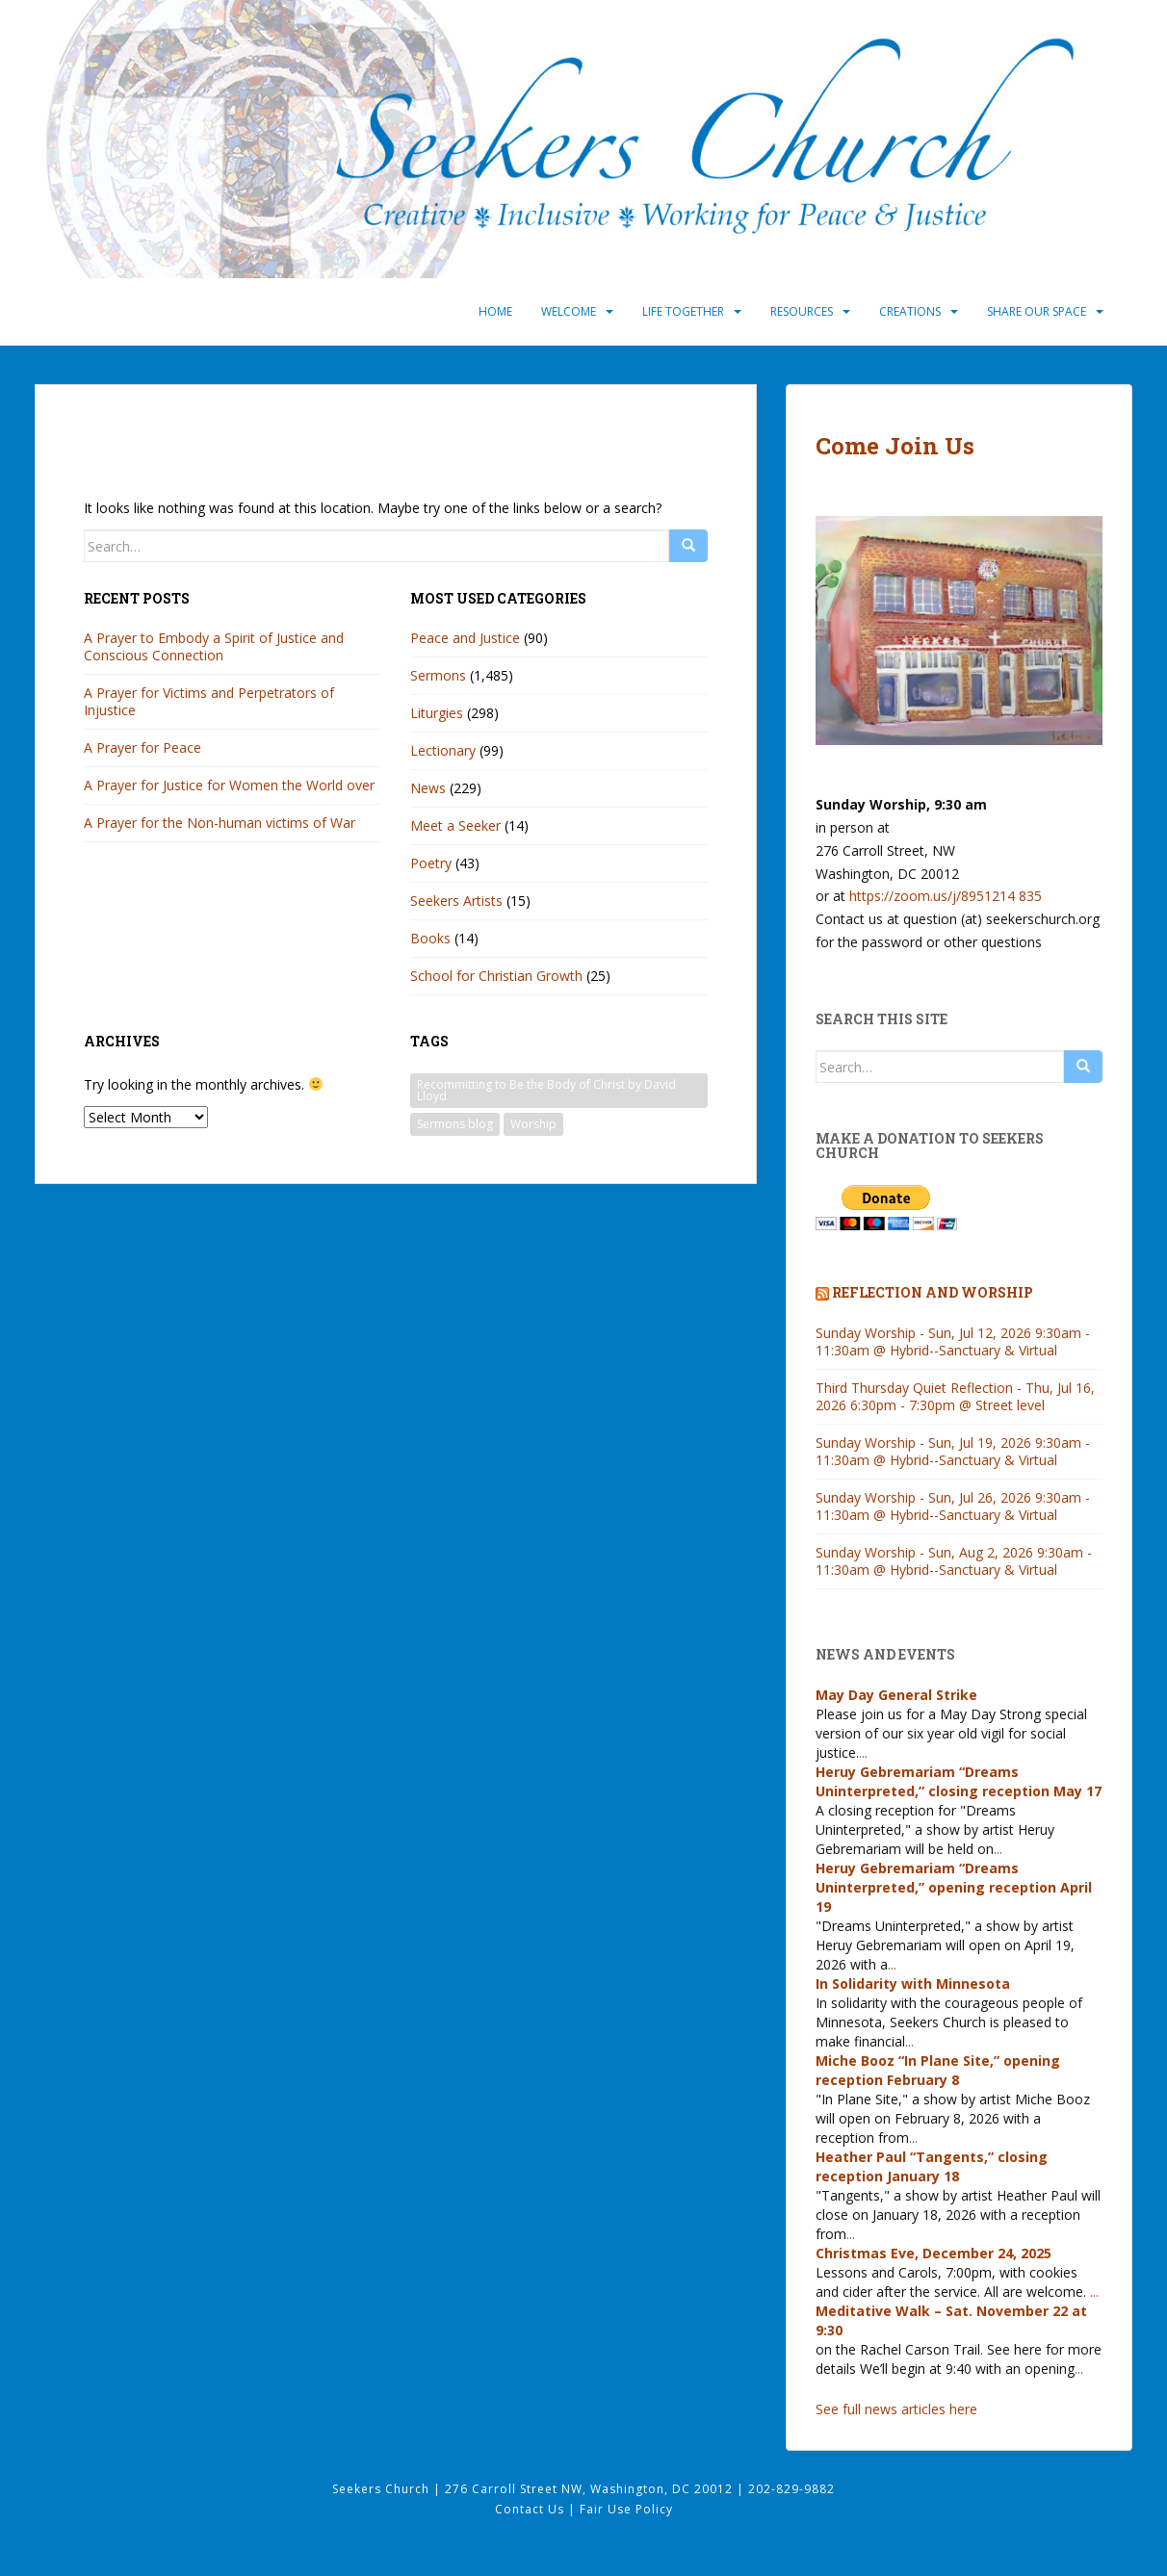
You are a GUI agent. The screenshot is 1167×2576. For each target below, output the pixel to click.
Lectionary (443, 750)
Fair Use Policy (626, 2509)
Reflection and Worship (932, 1292)
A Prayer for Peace (142, 747)
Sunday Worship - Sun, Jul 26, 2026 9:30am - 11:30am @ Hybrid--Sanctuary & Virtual (953, 1506)
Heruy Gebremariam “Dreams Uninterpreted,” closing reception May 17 (959, 1781)
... (863, 1752)
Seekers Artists (456, 900)
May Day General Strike (896, 1695)
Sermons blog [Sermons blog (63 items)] (455, 1124)
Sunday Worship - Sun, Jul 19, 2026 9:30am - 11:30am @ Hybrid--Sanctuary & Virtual (953, 1451)
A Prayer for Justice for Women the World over (229, 785)
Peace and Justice (465, 638)
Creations (910, 311)
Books (430, 938)
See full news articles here (896, 2409)
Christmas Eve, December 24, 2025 (933, 2253)
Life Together (683, 311)
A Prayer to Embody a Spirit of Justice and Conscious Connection (214, 646)
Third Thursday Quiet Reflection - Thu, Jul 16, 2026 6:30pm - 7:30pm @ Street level (955, 1396)
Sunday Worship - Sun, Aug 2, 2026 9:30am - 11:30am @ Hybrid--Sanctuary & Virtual (954, 1561)
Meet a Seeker (455, 825)
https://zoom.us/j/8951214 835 (945, 896)
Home (495, 311)
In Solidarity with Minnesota (913, 1983)
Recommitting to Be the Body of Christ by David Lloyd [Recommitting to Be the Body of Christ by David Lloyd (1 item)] (546, 1090)
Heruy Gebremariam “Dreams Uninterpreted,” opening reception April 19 (954, 1887)
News (428, 788)
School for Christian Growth (496, 975)
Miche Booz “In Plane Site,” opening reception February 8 (938, 2070)
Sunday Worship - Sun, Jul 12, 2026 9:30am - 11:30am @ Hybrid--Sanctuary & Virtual (953, 1341)
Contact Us (531, 2509)
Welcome (568, 311)
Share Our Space (1036, 311)
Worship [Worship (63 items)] (533, 1124)
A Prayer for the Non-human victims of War (219, 822)
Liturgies (436, 713)
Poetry (431, 863)
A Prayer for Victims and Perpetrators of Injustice (209, 701)
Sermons (438, 675)
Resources (801, 311)
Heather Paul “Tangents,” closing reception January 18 (932, 2166)
